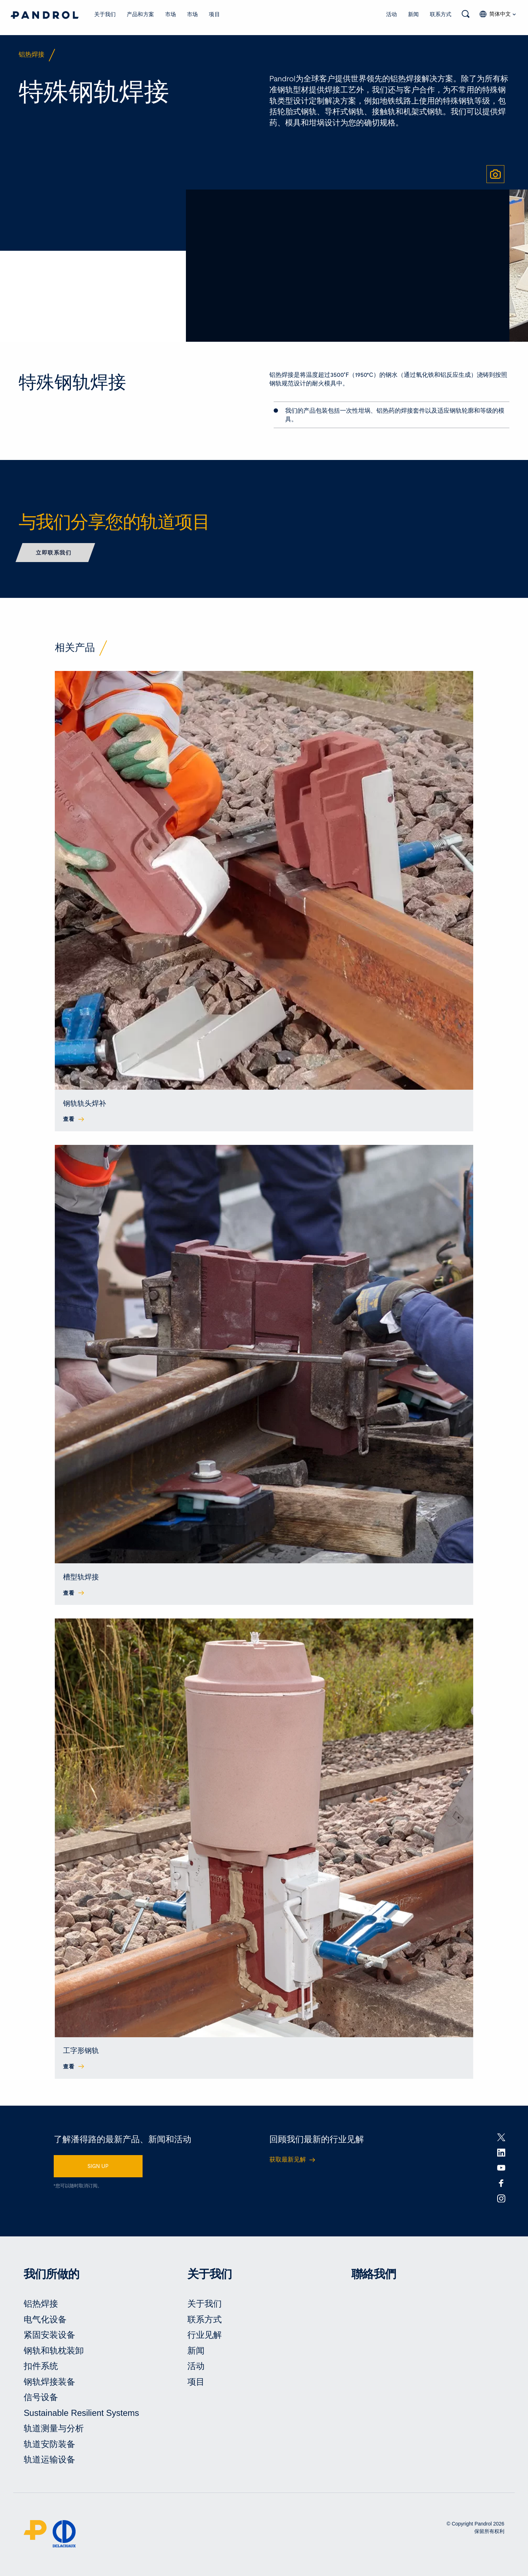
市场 (170, 14)
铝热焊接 (41, 2305)
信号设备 (41, 2399)
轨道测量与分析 (54, 2430)
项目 (214, 14)
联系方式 (440, 14)
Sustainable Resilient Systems (81, 2414)
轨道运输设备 (49, 2461)
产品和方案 (140, 14)
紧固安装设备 (49, 2336)
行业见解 (204, 2336)
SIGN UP (98, 2167)
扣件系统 (41, 2368)
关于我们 (105, 14)
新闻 (413, 14)
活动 (391, 14)
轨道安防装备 (49, 2446)
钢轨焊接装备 (49, 2383)
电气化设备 (45, 2321)
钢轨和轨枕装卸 (54, 2352)
